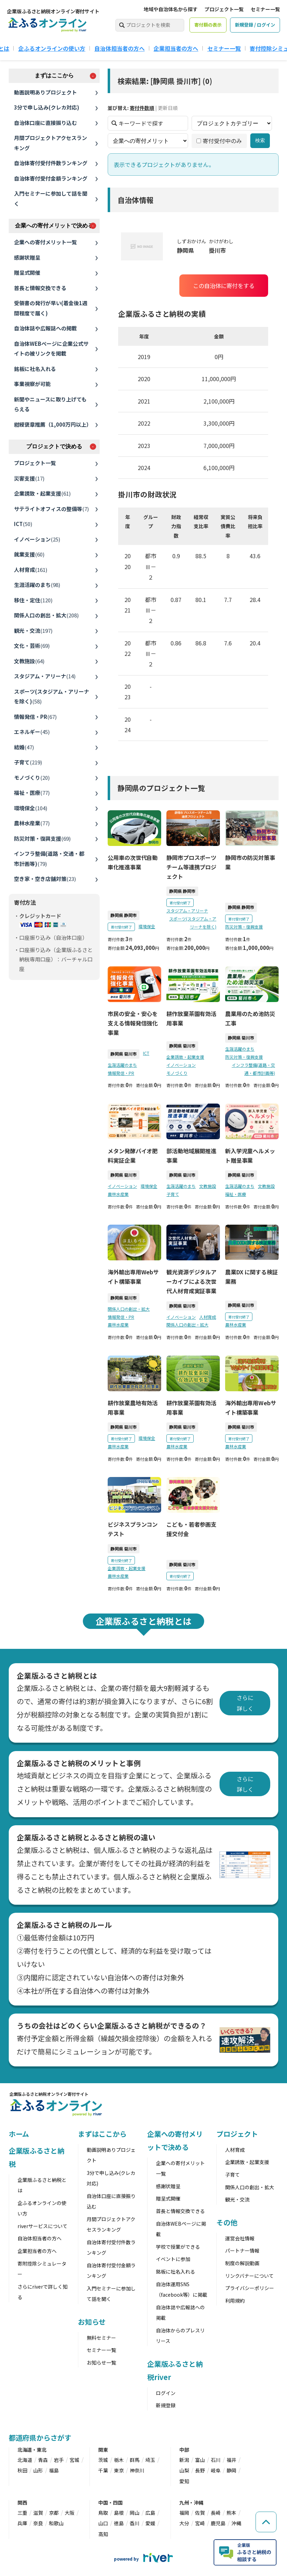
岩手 (59, 2459)
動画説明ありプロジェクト (45, 92)
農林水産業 (32, 823)
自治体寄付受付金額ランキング (50, 178)
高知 (103, 2534)
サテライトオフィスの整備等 (51, 508)
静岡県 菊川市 (123, 1054)
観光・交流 (33, 630)
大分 (184, 2523)
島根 (119, 2512)
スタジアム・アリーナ (45, 676)
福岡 (184, 2512)
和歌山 (56, 2523)
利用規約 (235, 2300)
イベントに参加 (173, 2258)
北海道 (24, 2459)
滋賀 (38, 2512)
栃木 (119, 2459)
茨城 (103, 2459)
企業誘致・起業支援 (42, 493)
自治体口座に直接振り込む (45, 122)
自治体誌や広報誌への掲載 (45, 328)
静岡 (231, 2470)
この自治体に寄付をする (223, 285)
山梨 (184, 2470)
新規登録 (165, 2405)
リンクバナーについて (249, 2275)
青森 (43, 2459)
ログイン (165, 2392)
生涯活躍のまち (37, 584)
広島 (150, 2512)
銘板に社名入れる (35, 368)
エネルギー (32, 731)
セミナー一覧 (265, 9)
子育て (28, 762)
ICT (23, 523)
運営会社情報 (239, 2238)
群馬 (134, 2459)
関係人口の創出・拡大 (46, 615)
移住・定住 (33, 600)
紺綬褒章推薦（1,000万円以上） (53, 424)
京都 (54, 2512)
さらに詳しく (245, 1702)
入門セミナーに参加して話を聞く (50, 198)
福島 (54, 2470)
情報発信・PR (35, 716)
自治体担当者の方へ (119, 48)
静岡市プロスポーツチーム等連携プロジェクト (191, 867)
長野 (200, 2470)
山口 (103, 2523)
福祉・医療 (32, 792)
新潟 (184, 2459)
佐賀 (200, 2512)
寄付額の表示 (208, 24)
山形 (38, 2470)
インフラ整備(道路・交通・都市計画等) (49, 858)
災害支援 (29, 478)
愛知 (184, 2481)
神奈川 (137, 2470)
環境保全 (30, 808)
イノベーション (37, 539)
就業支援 (29, 554)
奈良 (38, 2523)
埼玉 (150, 2459)
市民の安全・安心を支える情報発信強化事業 (133, 1023)
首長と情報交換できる (40, 288)
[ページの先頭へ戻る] (266, 2521)
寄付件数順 (142, 107)
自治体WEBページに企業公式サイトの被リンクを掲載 (51, 348)
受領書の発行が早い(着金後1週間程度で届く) (50, 308)
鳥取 (103, 2512)
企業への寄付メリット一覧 (45, 242)
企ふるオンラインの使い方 (51, 48)
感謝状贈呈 (27, 257)
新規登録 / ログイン (255, 24)
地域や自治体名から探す (171, 9)
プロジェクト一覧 (224, 9)
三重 (22, 2512)
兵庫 (22, 2523)
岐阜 (216, 2470)
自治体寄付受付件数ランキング (50, 163)
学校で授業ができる (178, 2246)
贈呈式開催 (27, 272)
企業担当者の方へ (175, 48)
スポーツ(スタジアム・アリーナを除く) (51, 696)
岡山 (134, 2512)
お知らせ (92, 2322)
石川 (216, 2459)
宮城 (74, 2459)
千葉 (103, 2470)
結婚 (24, 747)
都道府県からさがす (40, 2437)
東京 (119, 2470)
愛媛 (150, 2523)
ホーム (19, 2134)
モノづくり (32, 777)
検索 (260, 140)
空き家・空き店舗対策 (45, 878)
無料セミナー (101, 2337)
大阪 (69, 2512)
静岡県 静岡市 (123, 915)
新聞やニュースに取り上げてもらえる (50, 404)
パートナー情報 (242, 2250)
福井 (231, 2459)
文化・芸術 (32, 645)
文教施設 (29, 661)
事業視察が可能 (32, 383)
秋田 (22, 2470)
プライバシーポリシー (249, 2287)
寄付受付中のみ (219, 140)
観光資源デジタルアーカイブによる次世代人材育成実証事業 (191, 1281)
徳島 (119, 2523)
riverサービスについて (42, 2226)
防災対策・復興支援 (42, 838)
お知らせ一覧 (101, 2362)
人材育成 (30, 569)
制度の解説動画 (242, 2263)
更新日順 (168, 107)
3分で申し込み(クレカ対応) (46, 107)
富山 (200, 2459)
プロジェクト (237, 2134)
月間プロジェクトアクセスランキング (50, 143)
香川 (134, 2523)
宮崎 (200, 2523)
